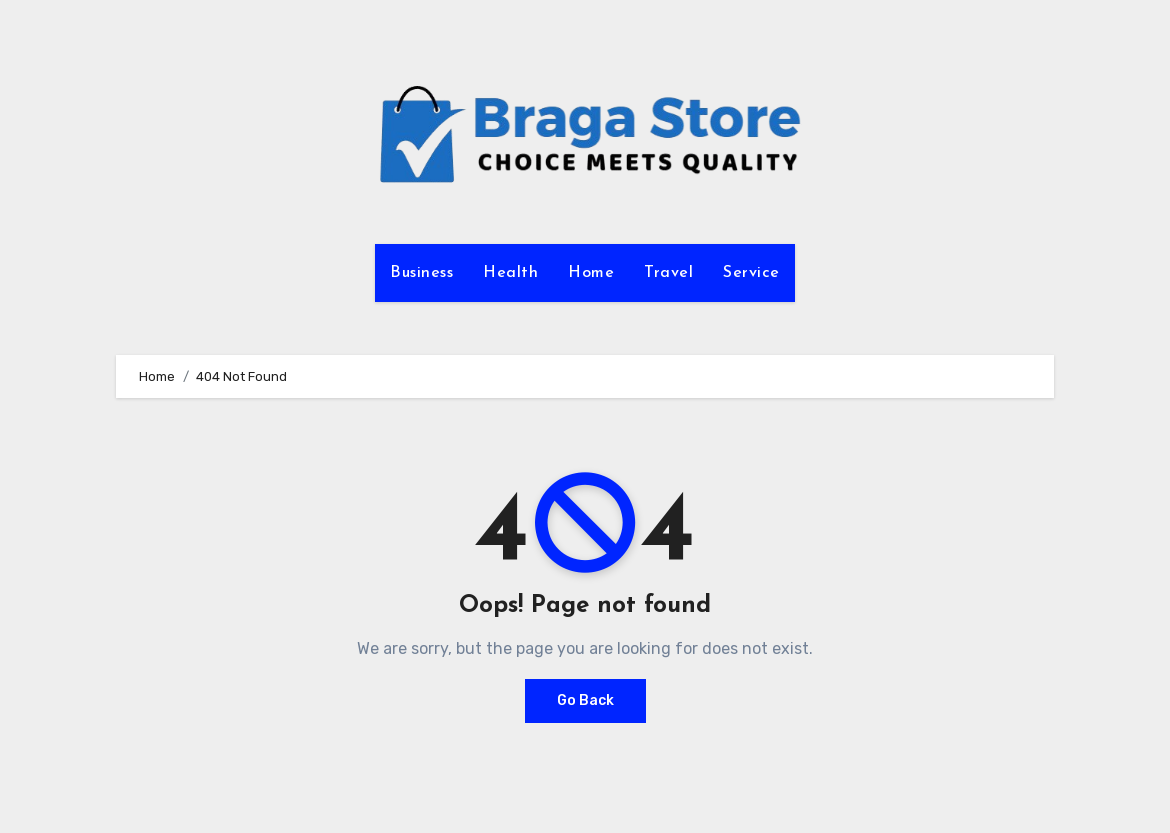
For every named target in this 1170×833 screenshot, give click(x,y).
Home (591, 273)
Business (421, 273)
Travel (668, 273)
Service (751, 273)
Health (510, 273)
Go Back (585, 700)
